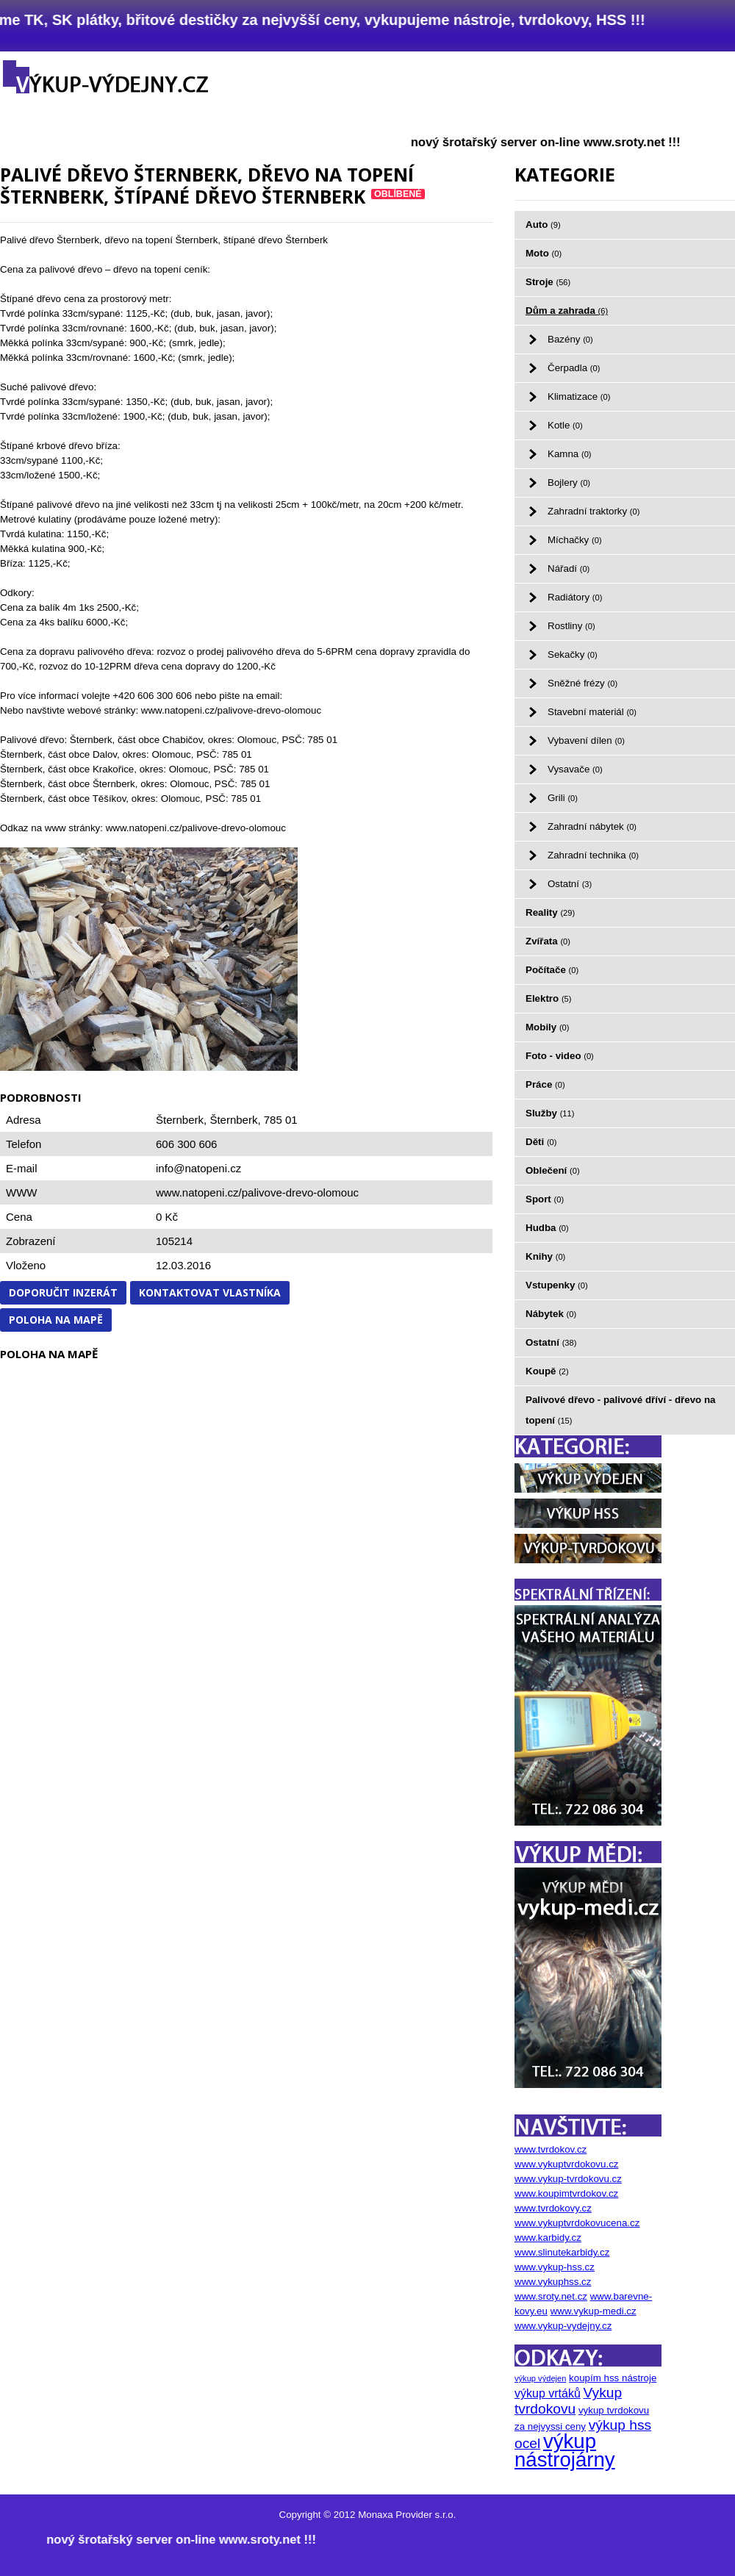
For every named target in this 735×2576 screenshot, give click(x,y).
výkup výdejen (540, 2378)
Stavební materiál (592, 711)
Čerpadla (574, 367)
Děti (541, 1141)
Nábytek (551, 1313)
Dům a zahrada (567, 310)
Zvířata (548, 941)
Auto (543, 224)
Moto (544, 253)
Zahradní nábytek (592, 826)
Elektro (548, 998)
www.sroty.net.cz (550, 2296)
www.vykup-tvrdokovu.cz (568, 2178)
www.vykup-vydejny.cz (563, 2325)
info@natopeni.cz (198, 1168)
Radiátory (575, 597)
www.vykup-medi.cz (594, 2311)
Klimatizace (579, 396)
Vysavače (575, 769)
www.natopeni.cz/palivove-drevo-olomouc (257, 1192)
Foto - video (560, 1055)
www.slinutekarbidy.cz (561, 2252)
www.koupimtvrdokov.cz (566, 2193)
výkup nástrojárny (564, 2450)
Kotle (565, 425)
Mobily (548, 1027)
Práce (545, 1084)
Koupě (547, 1371)
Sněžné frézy (582, 683)
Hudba (547, 1227)
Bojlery (569, 482)
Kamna (570, 453)
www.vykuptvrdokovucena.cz (576, 2222)
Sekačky (573, 654)
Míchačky (575, 539)
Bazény (570, 339)
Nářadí (568, 568)
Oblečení (553, 1170)
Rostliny (571, 625)
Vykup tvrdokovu (568, 2401)
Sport (545, 1199)
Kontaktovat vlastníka (210, 1292)
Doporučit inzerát (63, 1292)
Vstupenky (557, 1285)
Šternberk (233, 1119)
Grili (563, 797)
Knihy (545, 1256)
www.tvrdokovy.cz (553, 2208)
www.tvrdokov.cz (550, 2149)
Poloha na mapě (56, 1320)
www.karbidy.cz (547, 2237)
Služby (550, 1113)
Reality (550, 912)
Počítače (552, 969)
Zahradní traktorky (593, 511)
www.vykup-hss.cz (554, 2266)
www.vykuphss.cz (552, 2281)
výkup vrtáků (547, 2393)
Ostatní (570, 883)
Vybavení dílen (586, 740)
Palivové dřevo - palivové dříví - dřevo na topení (621, 1410)
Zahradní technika (593, 855)
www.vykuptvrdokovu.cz (566, 2164)
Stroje (548, 281)
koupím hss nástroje (612, 2377)
